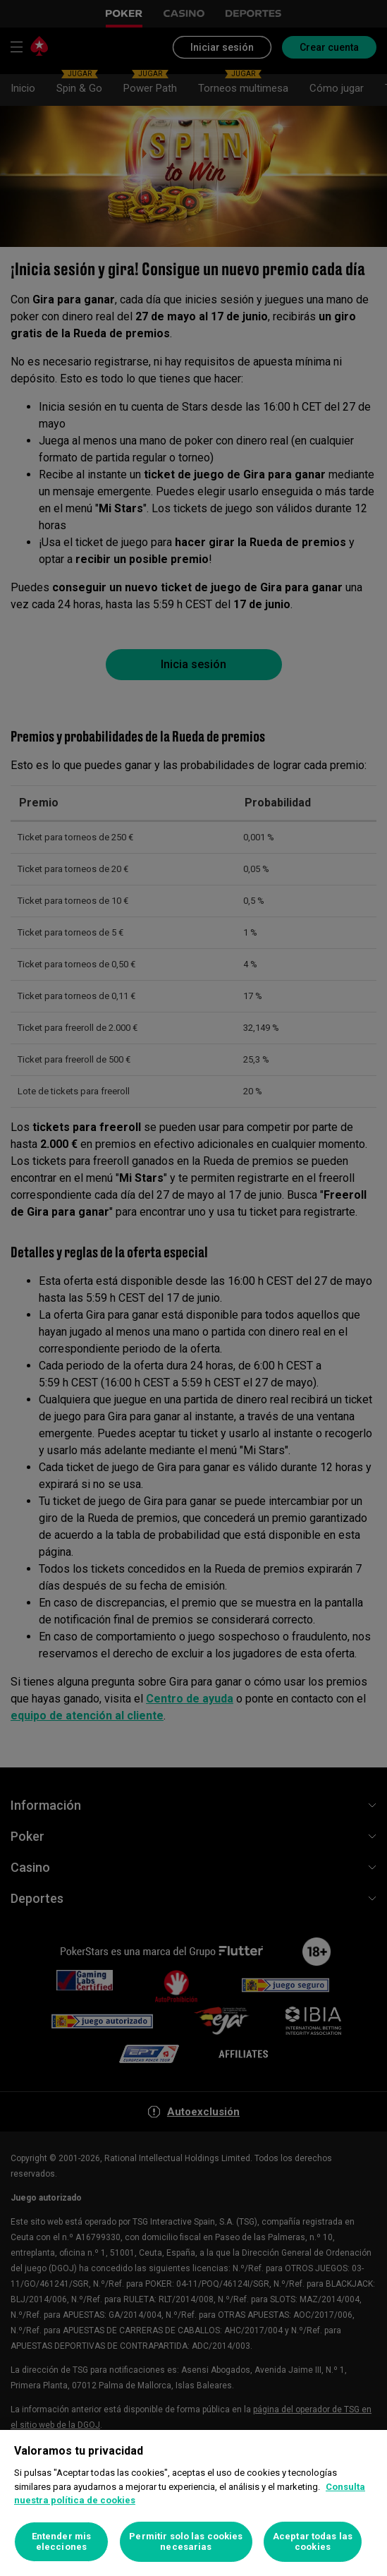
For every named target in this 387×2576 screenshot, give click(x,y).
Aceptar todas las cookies (312, 2542)
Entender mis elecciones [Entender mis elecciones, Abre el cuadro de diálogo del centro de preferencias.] (62, 2542)
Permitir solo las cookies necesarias (185, 2542)
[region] (193, 2503)
